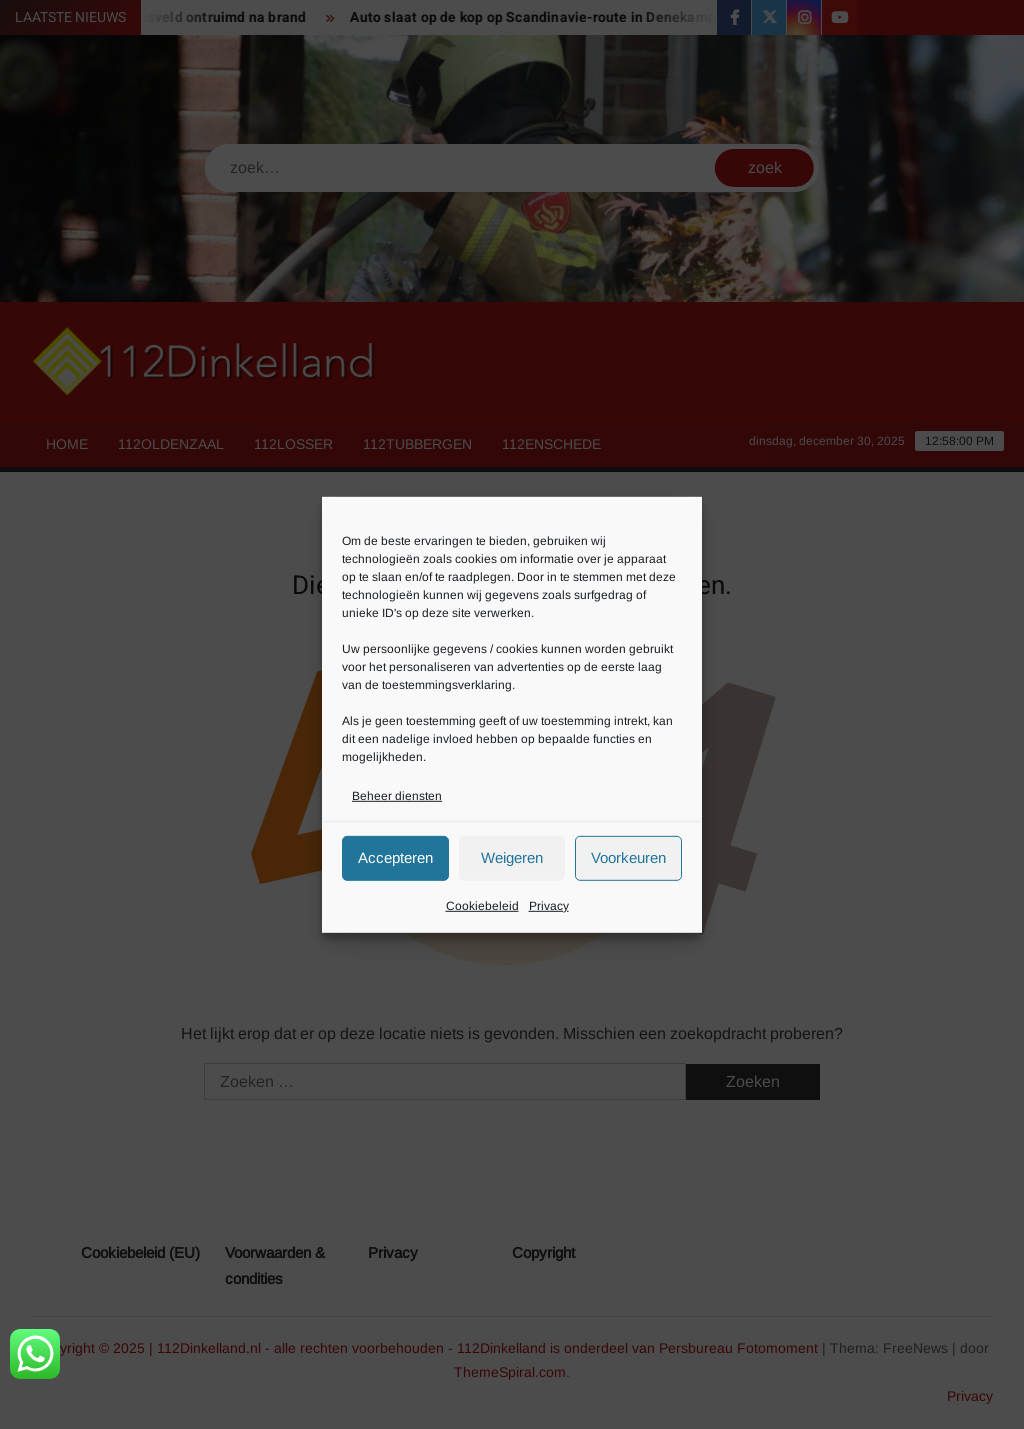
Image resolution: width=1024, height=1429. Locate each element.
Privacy (549, 906)
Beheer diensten (397, 795)
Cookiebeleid (482, 906)
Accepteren (395, 857)
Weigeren (512, 857)
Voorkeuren (628, 857)
